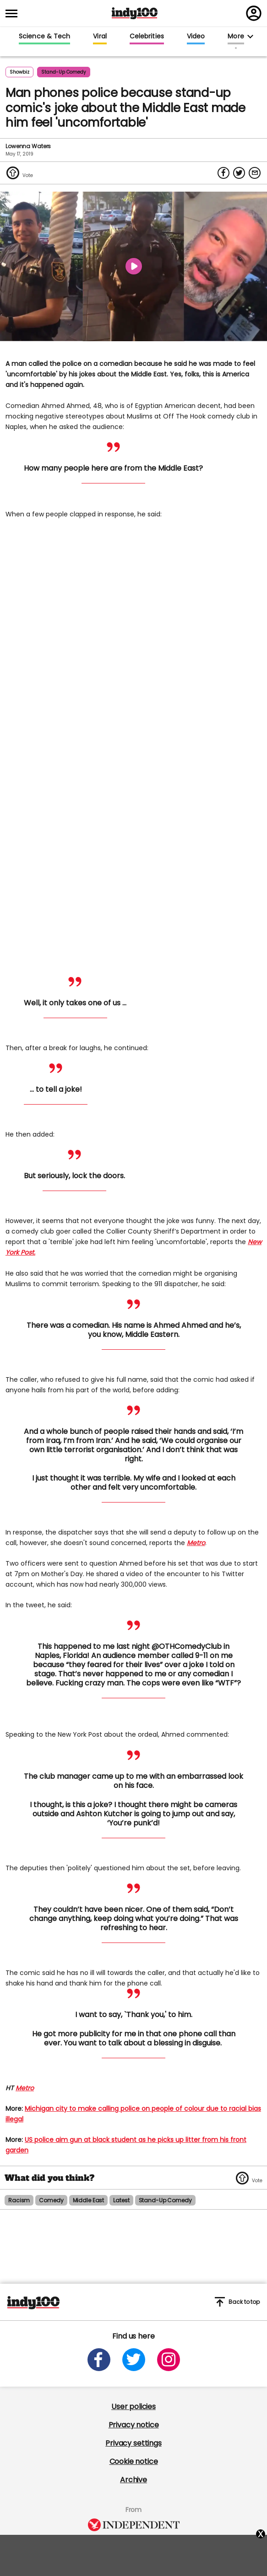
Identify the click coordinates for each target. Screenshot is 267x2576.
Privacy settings (133, 2443)
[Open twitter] (133, 2359)
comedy (51, 2200)
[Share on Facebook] (223, 173)
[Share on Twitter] (239, 173)
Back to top (237, 2302)
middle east (88, 2200)
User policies (133, 2406)
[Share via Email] (255, 173)
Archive (133, 2479)
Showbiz (19, 72)
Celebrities (147, 36)
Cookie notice (133, 2461)
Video (196, 36)
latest (121, 2200)
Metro (196, 1542)
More (236, 36)
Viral (99, 36)
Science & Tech (44, 36)
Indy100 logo (134, 13)
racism (19, 2200)
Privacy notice (134, 2425)
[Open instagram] (168, 2359)
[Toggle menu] (14, 13)
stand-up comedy (63, 72)
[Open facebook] (98, 2359)
